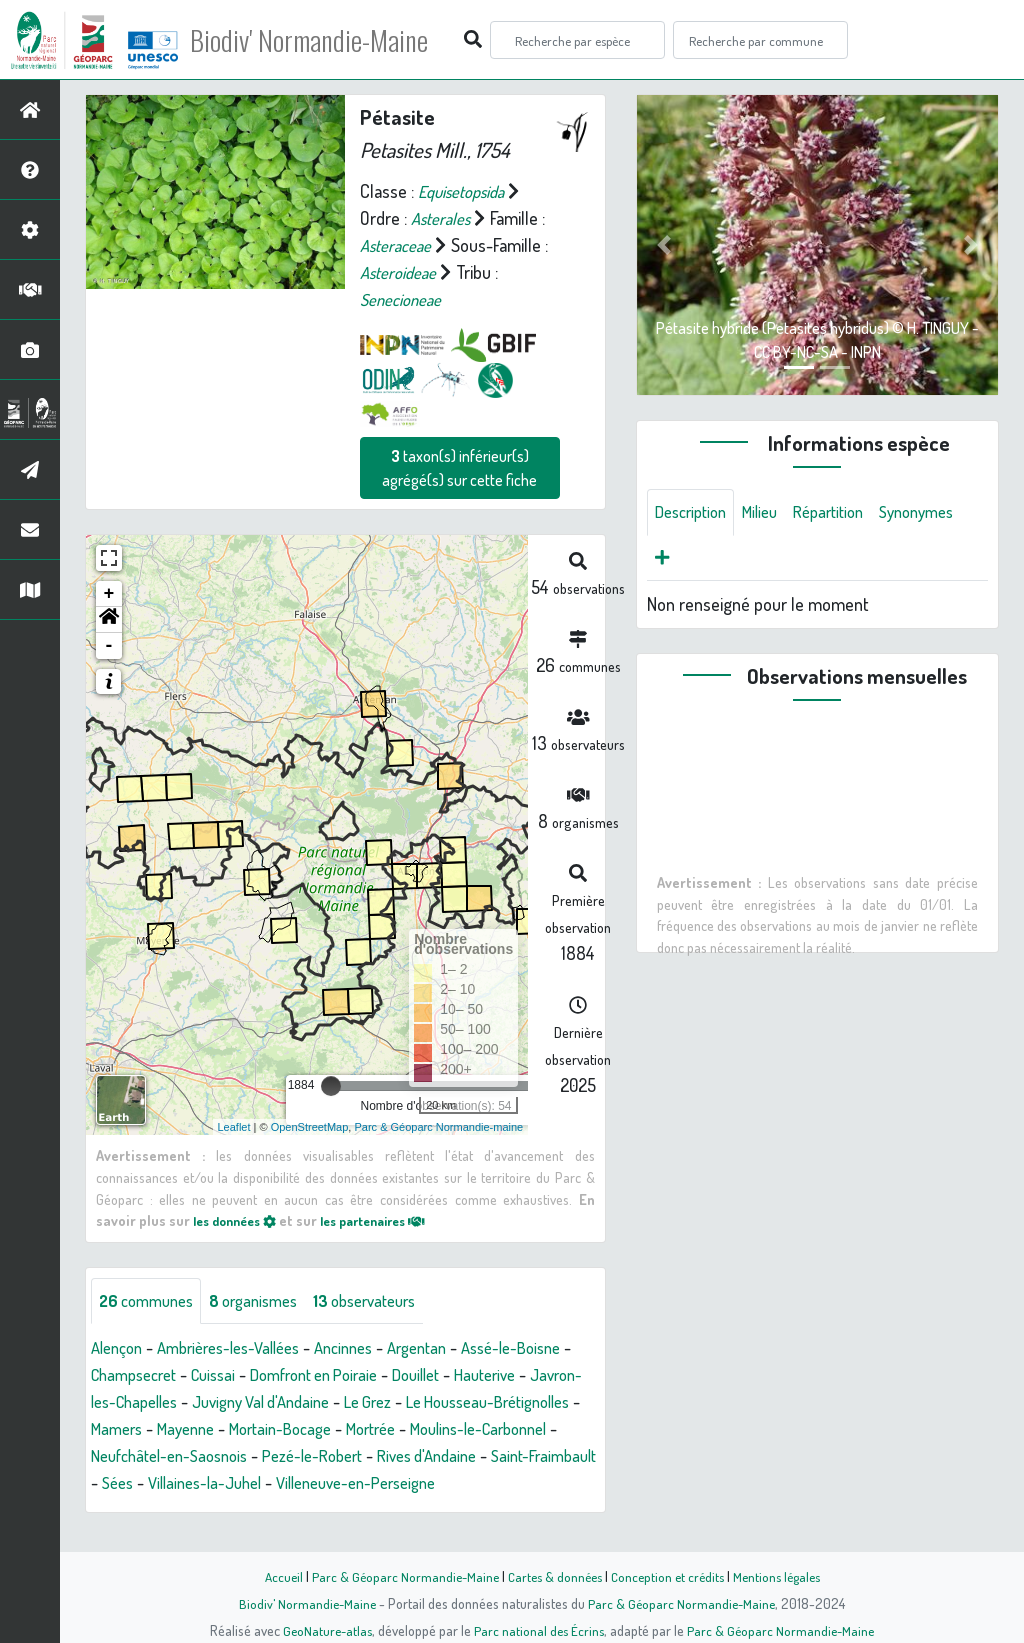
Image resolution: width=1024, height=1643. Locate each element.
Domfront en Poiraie (400, 1376)
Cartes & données (552, 1576)
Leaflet (234, 1126)
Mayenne (373, 1430)
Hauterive (125, 1403)
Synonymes (696, 561)
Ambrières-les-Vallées (242, 1349)
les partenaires (391, 1220)
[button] (109, 620)
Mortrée (119, 1457)
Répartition (846, 513)
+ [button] (109, 594)
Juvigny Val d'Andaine (420, 1403)
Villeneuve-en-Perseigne (180, 1511)
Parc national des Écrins (539, 1630)
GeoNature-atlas (323, 1630)
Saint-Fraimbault (337, 1484)
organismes (267, 1301)
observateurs (389, 1301)
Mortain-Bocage (476, 1430)
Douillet (514, 1376)
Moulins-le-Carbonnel (240, 1457)
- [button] (109, 646)
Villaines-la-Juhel (522, 1484)
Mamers (297, 1430)
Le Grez (538, 1403)
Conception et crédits (669, 1576)
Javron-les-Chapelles (251, 1403)
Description (695, 513)
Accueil (273, 1576)
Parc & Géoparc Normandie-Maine (398, 1576)
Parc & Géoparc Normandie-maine (438, 1126)
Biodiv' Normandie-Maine (328, 40)
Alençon (119, 1349)
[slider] (331, 1086)
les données (240, 1220)
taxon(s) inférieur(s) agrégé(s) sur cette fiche (459, 468)
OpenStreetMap (310, 1126)
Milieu (771, 513)
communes (151, 1301)
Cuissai (289, 1376)
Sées (427, 1484)
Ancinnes (369, 1349)
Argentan (450, 1349)
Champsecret (202, 1376)
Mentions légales (784, 1576)
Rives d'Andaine (210, 1484)
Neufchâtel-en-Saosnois (418, 1457)
